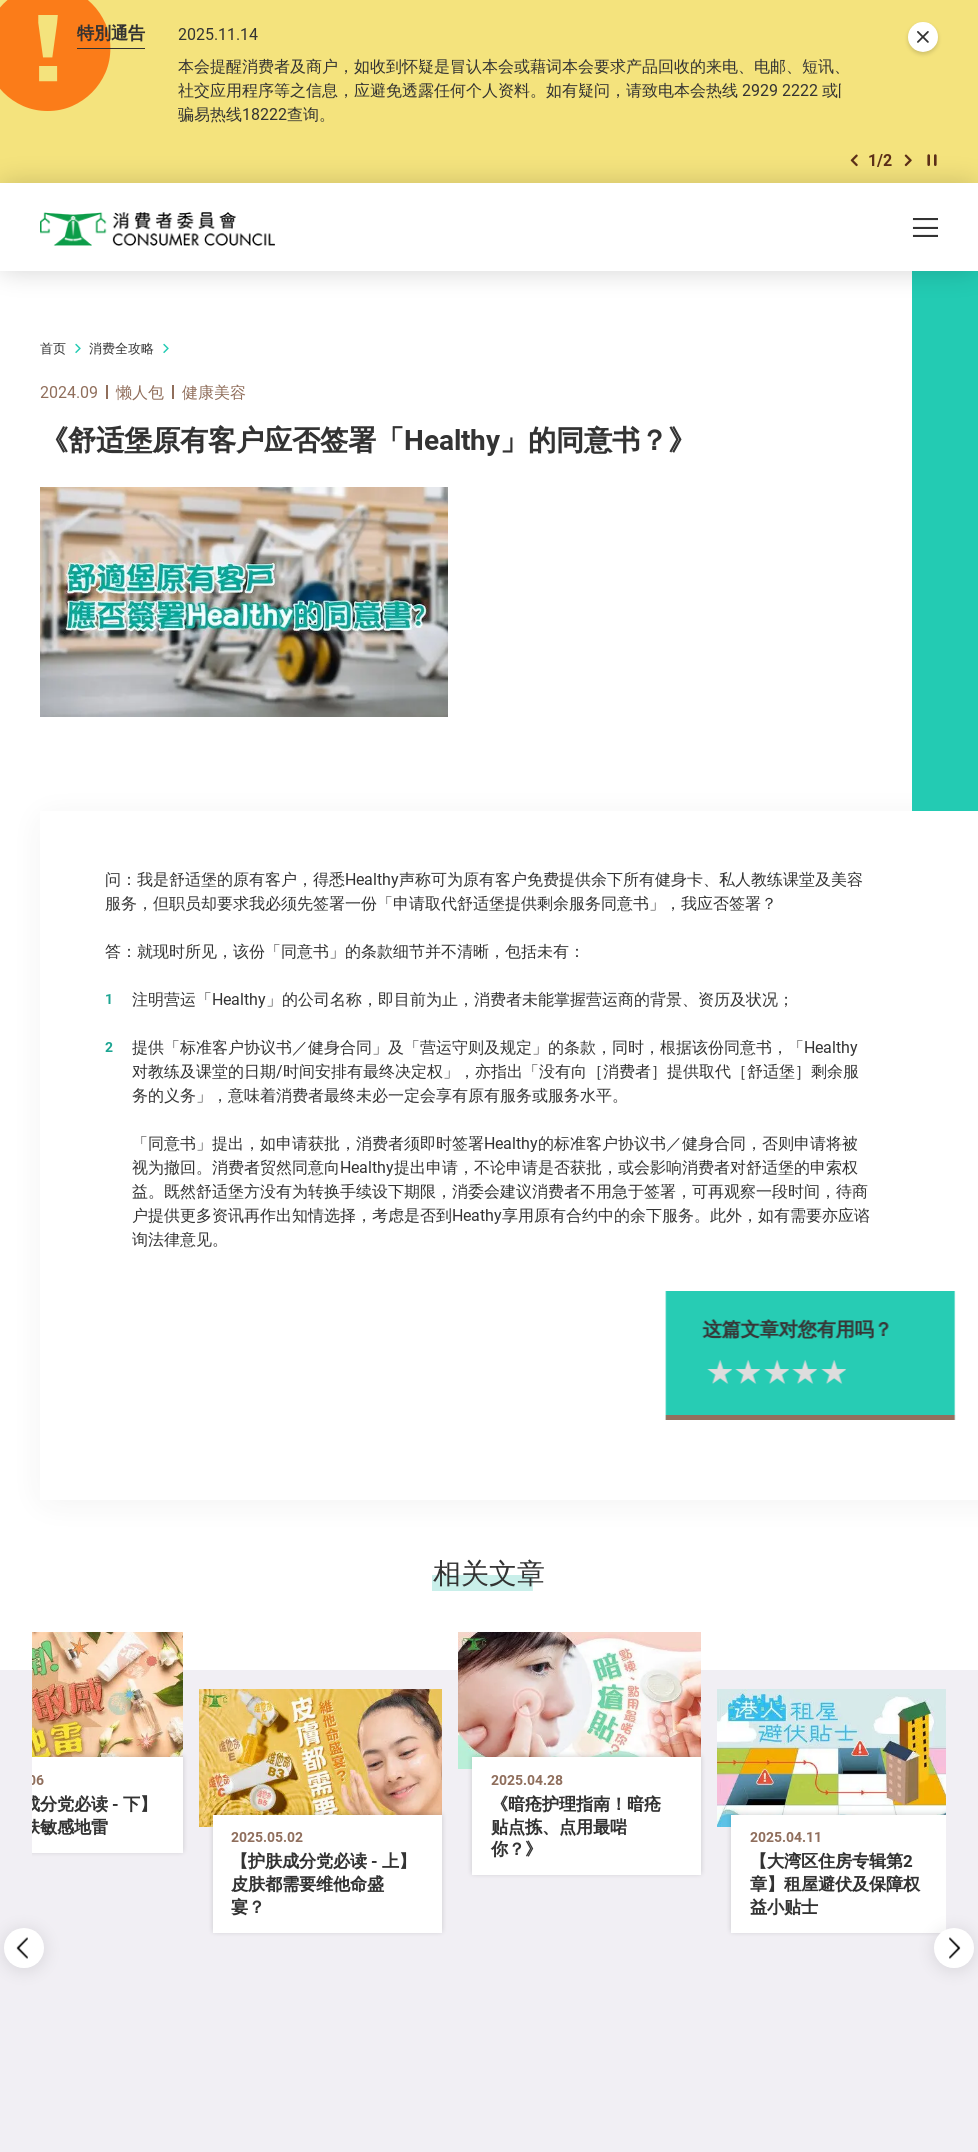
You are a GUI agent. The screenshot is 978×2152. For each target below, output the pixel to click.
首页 (53, 349)
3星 (809, 1371)
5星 (866, 1371)
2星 (780, 1371)
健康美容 (214, 392)
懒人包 (140, 392)
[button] (854, 160)
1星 (752, 1371)
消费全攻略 (121, 349)
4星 (837, 1371)
